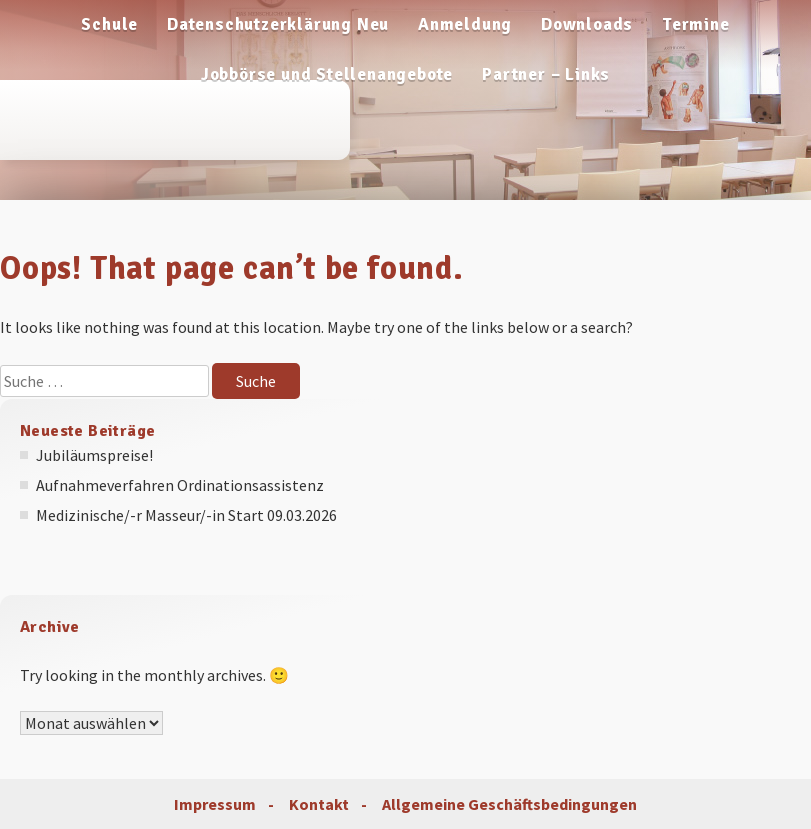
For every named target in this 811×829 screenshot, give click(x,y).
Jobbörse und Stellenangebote (327, 74)
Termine (696, 24)
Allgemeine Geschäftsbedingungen (509, 804)
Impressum (215, 804)
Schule (109, 24)
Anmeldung (465, 24)
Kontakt (319, 804)
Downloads (587, 24)
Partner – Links (546, 74)
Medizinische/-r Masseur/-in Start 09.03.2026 (186, 515)
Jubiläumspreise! (94, 455)
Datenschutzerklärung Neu (278, 24)
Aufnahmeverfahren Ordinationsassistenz (180, 485)
